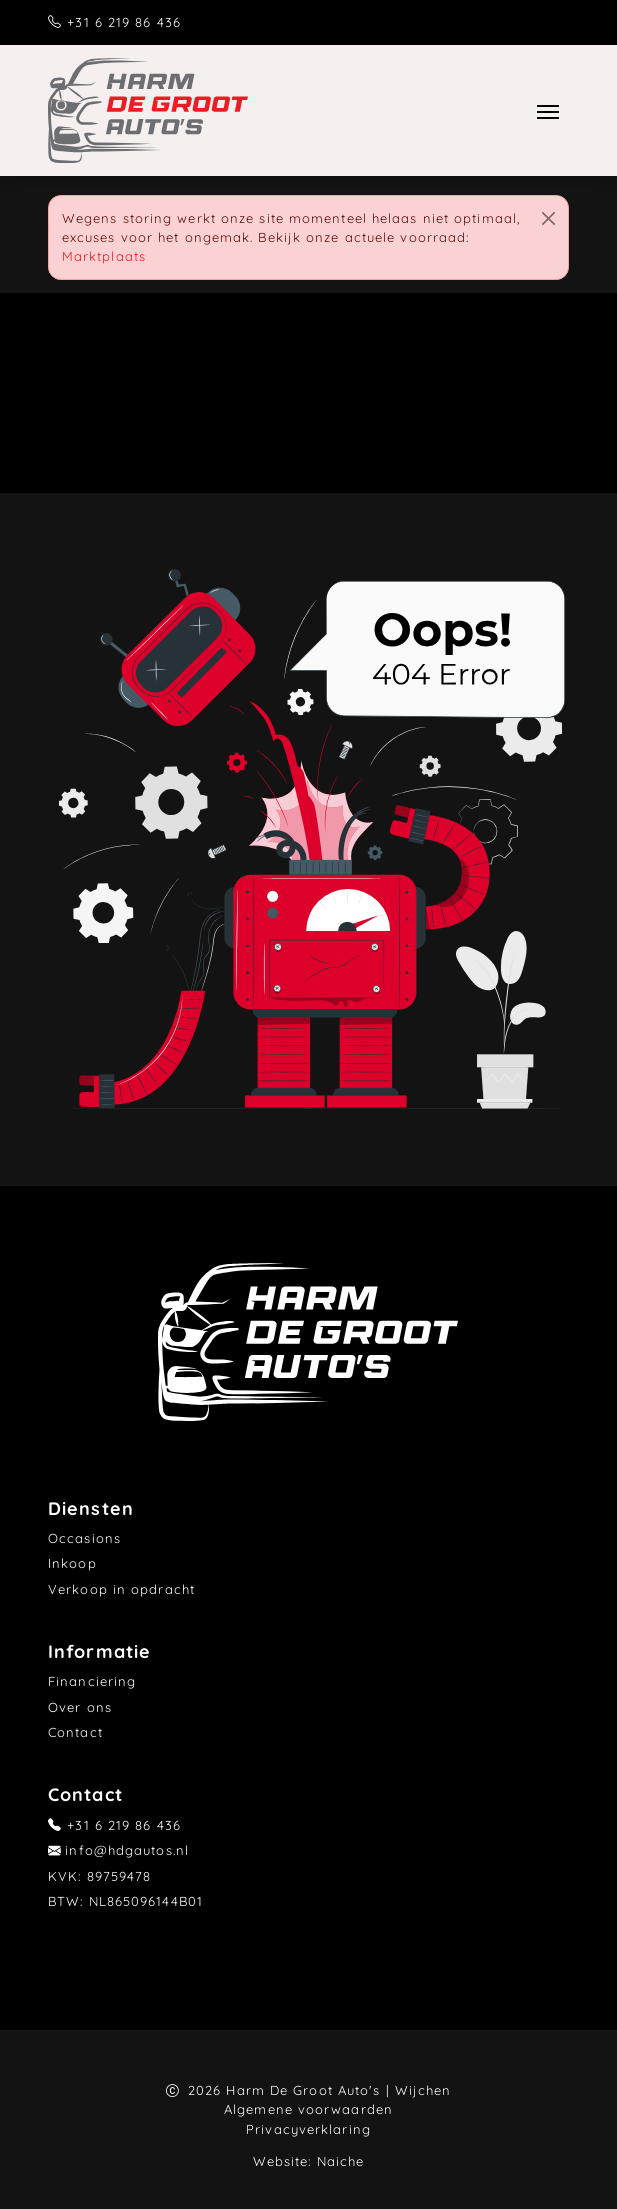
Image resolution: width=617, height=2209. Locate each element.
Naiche (341, 2161)
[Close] (549, 218)
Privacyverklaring (308, 2129)
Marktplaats (104, 256)
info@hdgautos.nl (127, 1850)
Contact (75, 1732)
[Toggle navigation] (548, 110)
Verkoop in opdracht (121, 1589)
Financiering (92, 1681)
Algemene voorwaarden (308, 2109)
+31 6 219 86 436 (124, 22)
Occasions (84, 1538)
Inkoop (72, 1563)
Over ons (80, 1707)
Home (193, 400)
